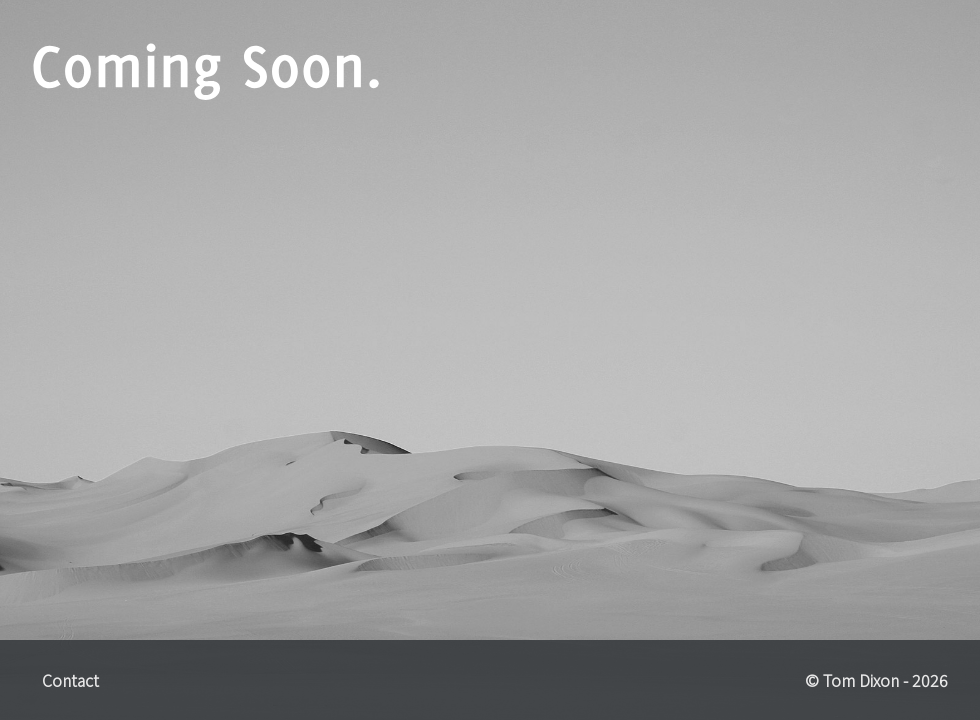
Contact (70, 680)
